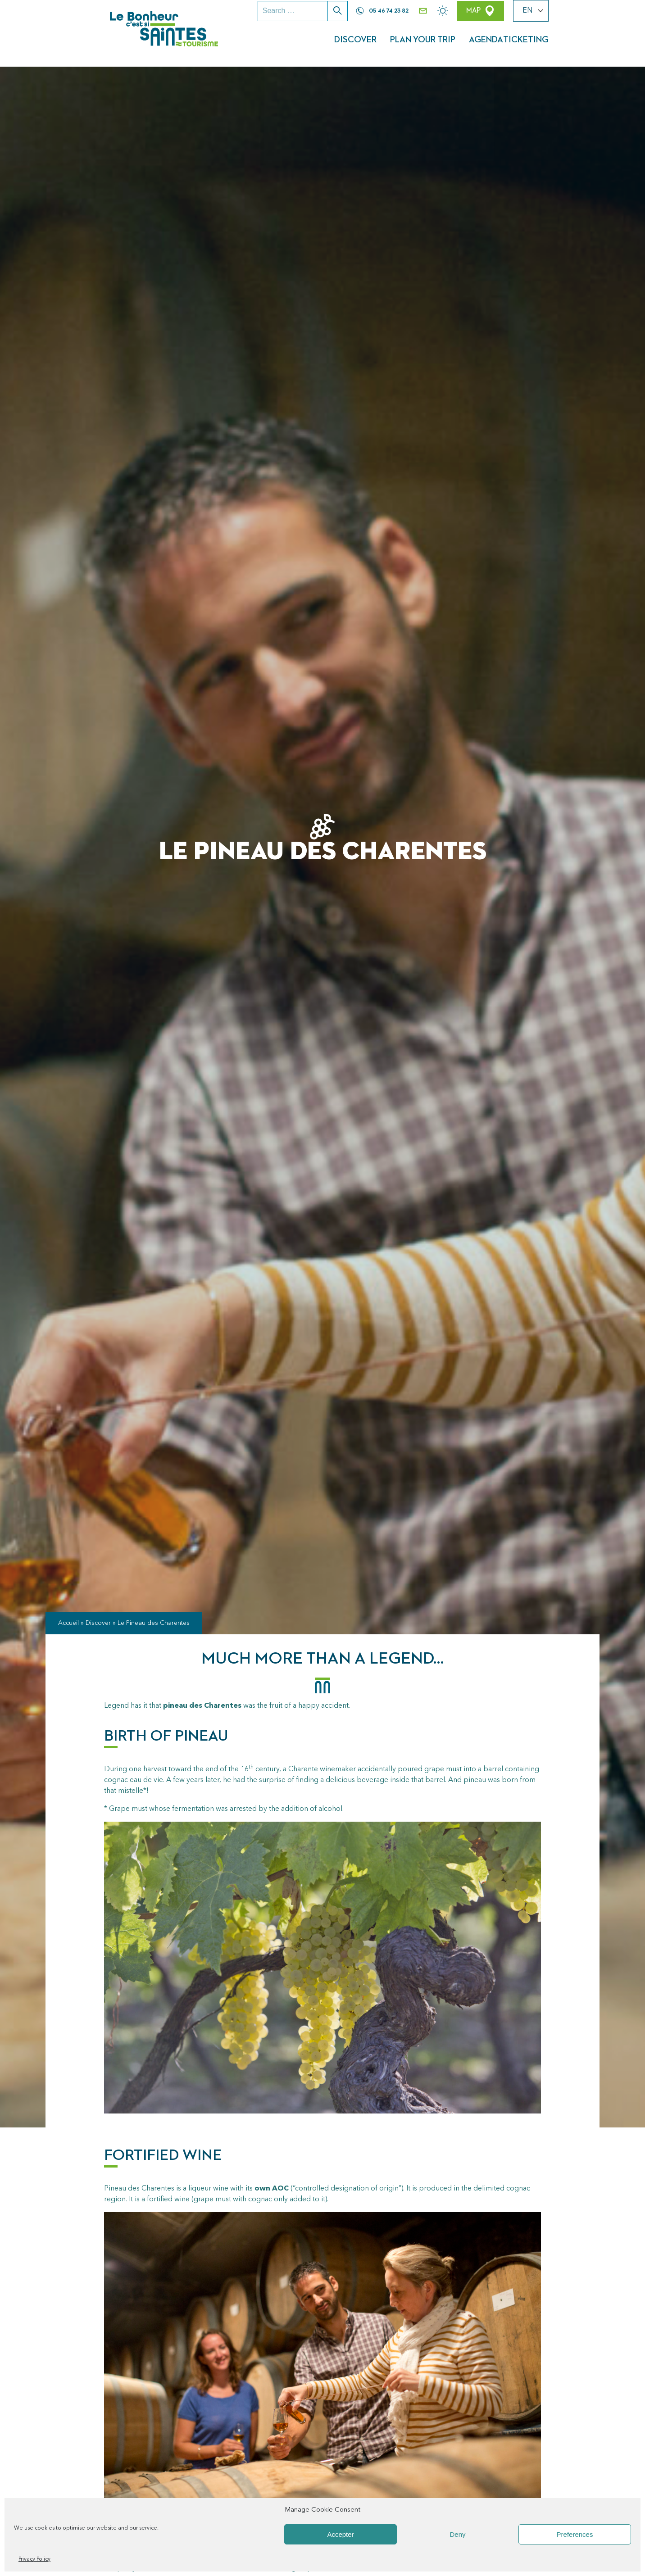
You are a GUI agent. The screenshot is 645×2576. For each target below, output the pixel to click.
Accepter (340, 2534)
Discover (372, 43)
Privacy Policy (34, 2559)
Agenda (504, 43)
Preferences (575, 2534)
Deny (457, 2534)
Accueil (68, 1615)
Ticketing (559, 43)
